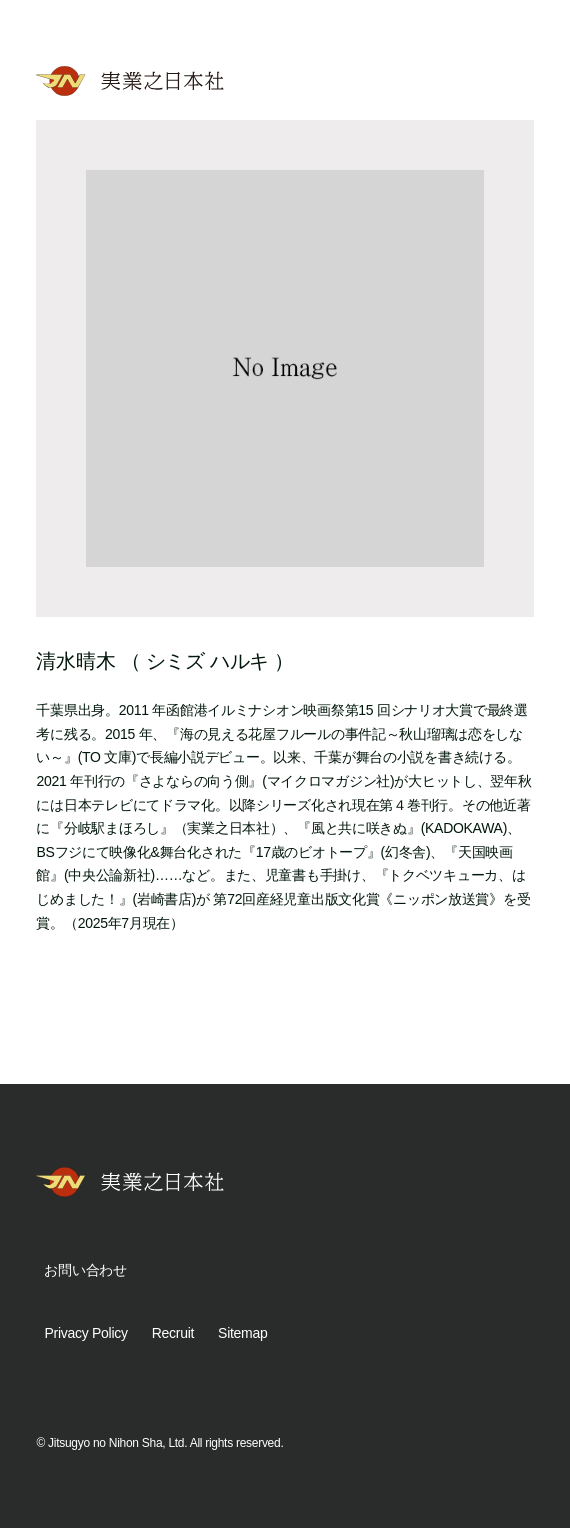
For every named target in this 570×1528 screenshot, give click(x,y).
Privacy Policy (85, 1333)
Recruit (173, 1333)
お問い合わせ (85, 1270)
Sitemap (242, 1333)
